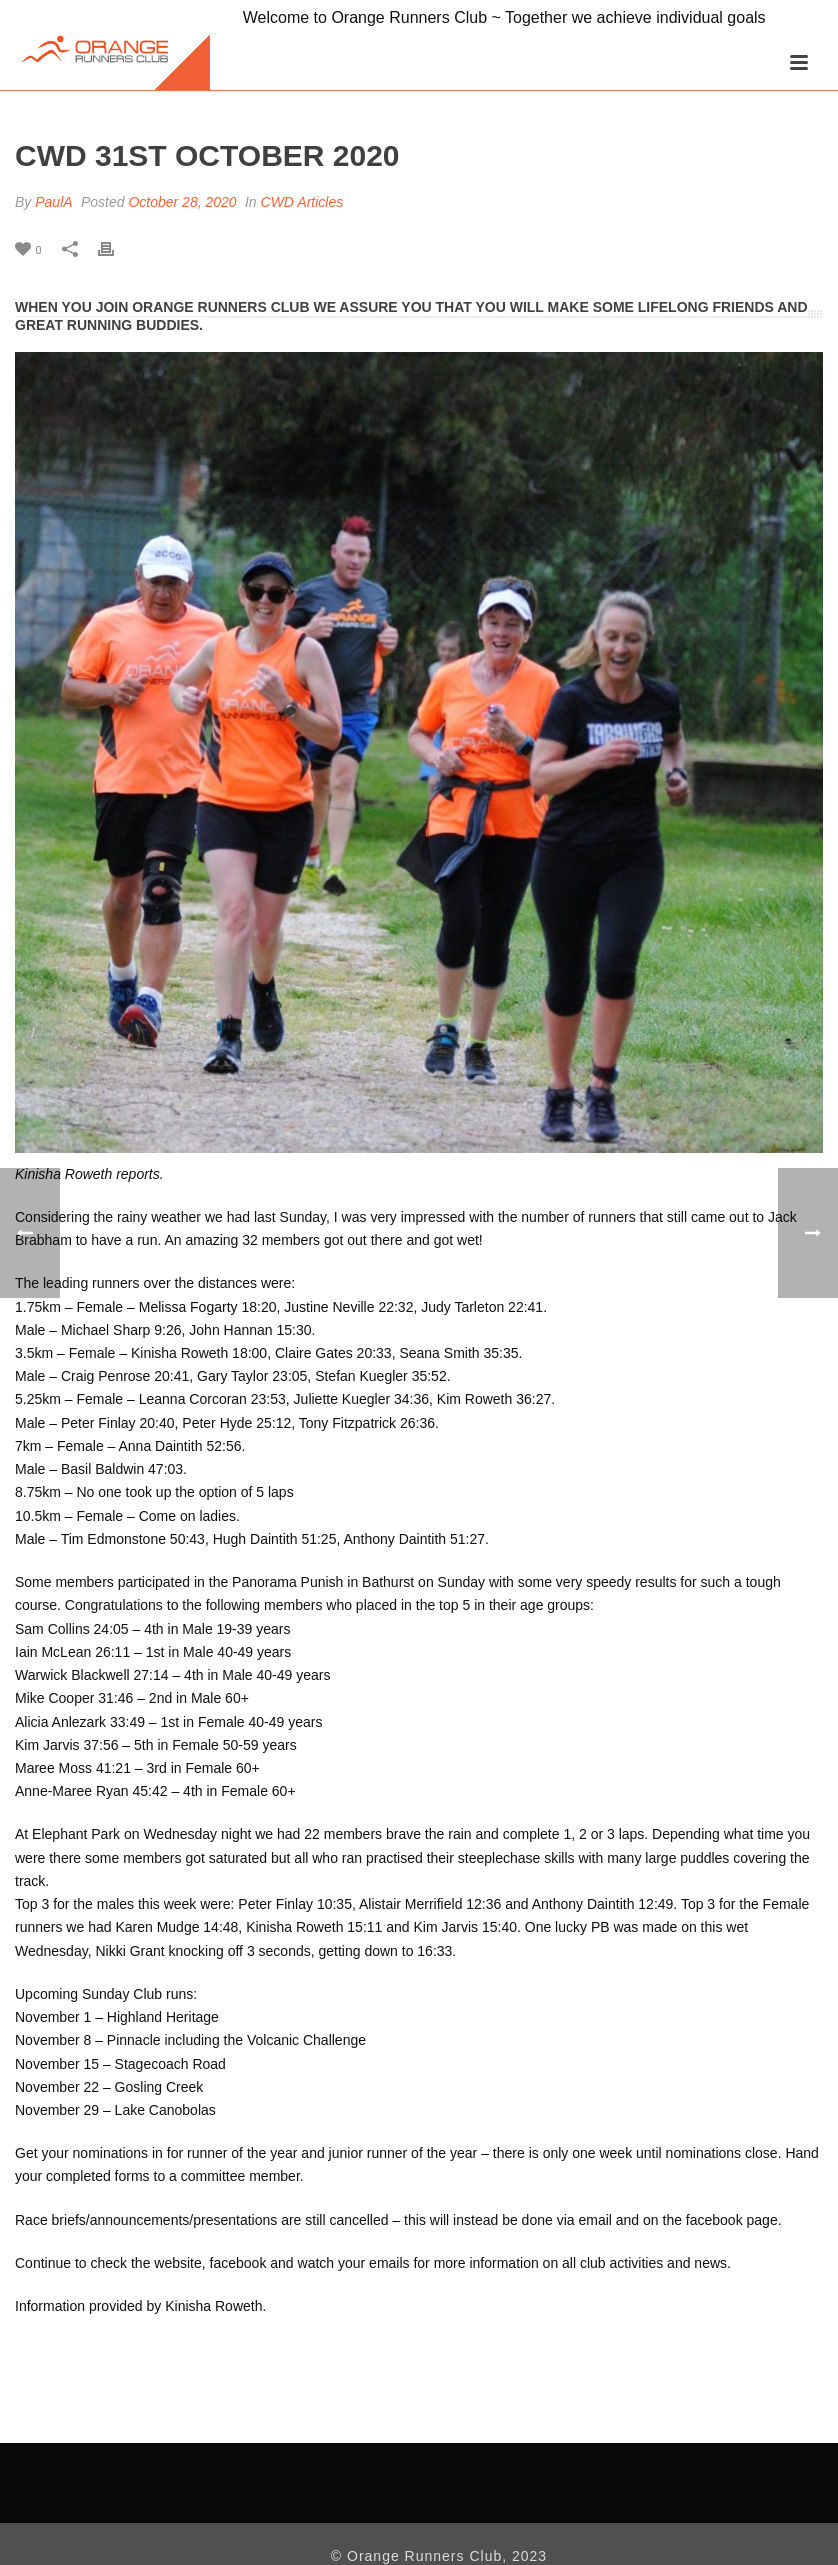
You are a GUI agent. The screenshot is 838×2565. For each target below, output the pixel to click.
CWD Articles (302, 202)
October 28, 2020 (182, 202)
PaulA (53, 202)
